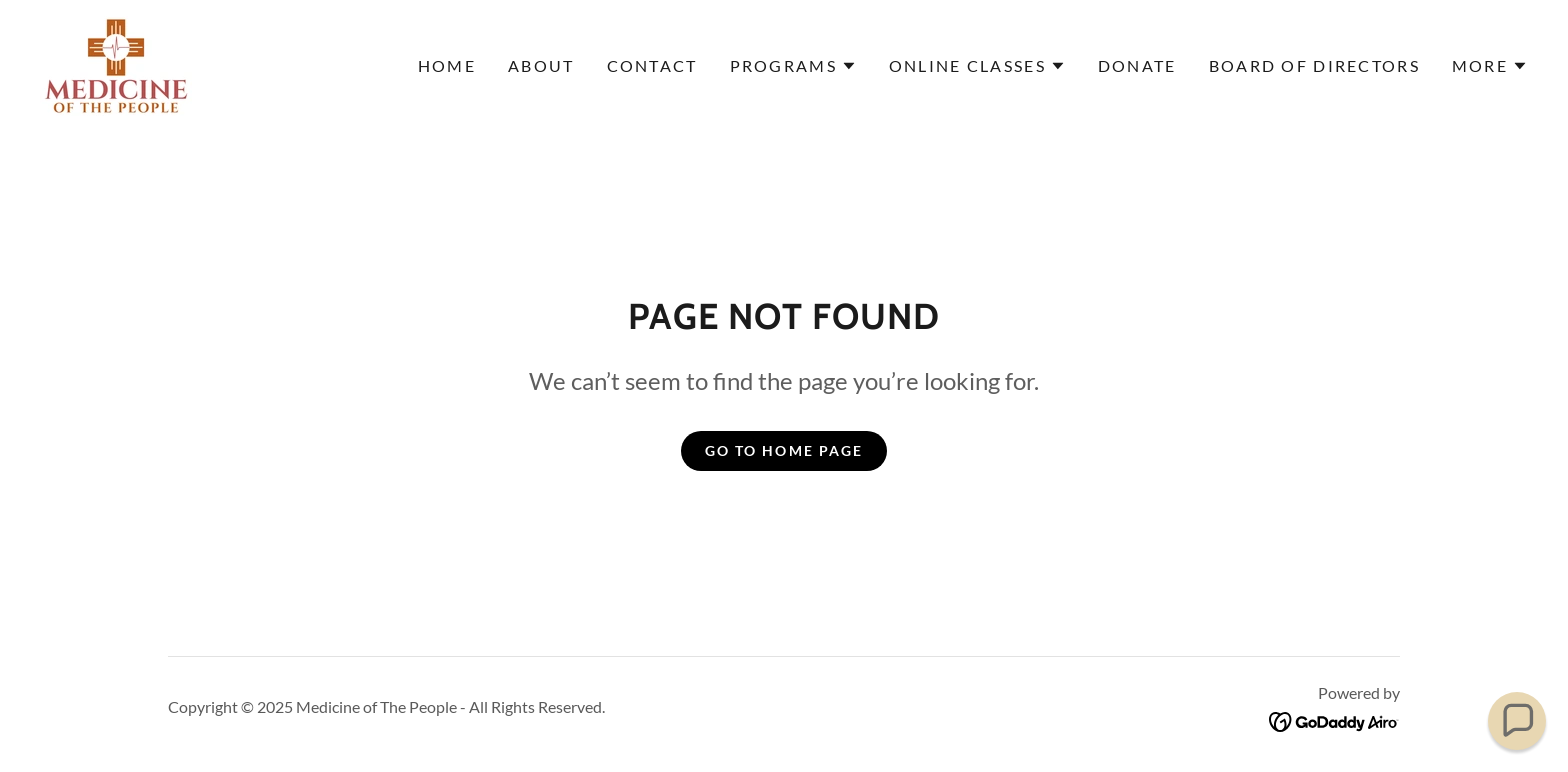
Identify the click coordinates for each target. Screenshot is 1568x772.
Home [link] (447, 65)
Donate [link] (1137, 65)
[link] (116, 64)
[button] (793, 66)
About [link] (541, 65)
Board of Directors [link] (1314, 65)
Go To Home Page (783, 450)
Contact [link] (652, 65)
